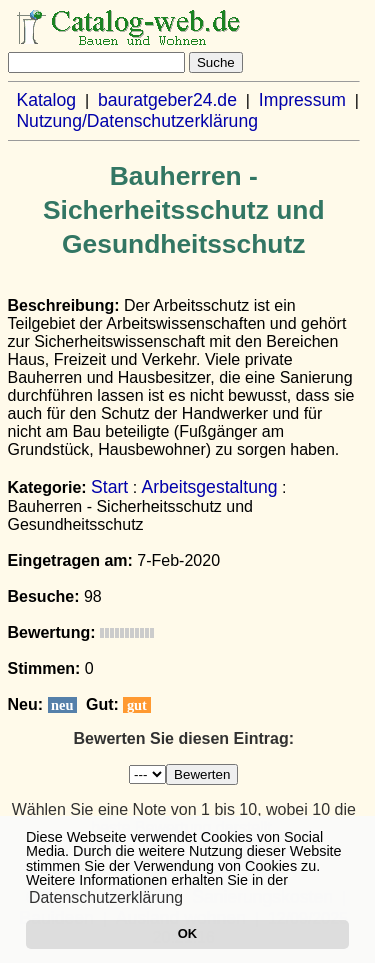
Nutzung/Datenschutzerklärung (137, 121)
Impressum (302, 100)
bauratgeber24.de (167, 100)
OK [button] (187, 933)
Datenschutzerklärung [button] (106, 897)
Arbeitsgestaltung (210, 487)
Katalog (46, 100)
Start (109, 487)
